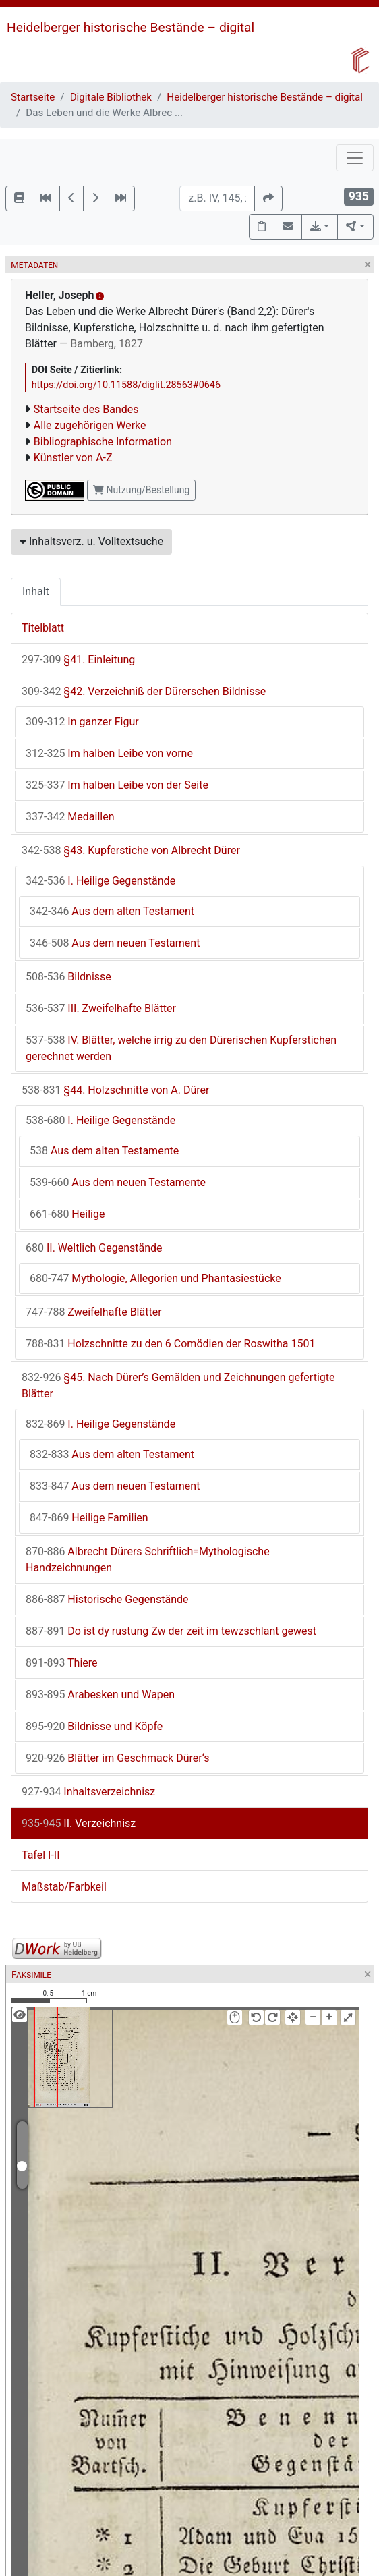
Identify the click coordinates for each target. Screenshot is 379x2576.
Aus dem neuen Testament (115, 942)
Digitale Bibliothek (111, 97)
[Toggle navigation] (355, 157)
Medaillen (70, 816)
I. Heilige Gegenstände (100, 880)
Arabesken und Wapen (100, 1694)
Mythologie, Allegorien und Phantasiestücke (155, 1278)
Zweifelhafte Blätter (94, 1312)
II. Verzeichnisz (79, 1823)
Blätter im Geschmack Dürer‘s (118, 1758)
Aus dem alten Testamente (104, 1150)
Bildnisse (68, 976)
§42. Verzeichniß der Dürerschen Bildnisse (144, 691)
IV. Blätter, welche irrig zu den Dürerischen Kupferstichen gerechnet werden (181, 1048)
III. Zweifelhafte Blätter (101, 1008)
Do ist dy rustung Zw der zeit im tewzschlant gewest (171, 1631)
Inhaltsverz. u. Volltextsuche (91, 541)
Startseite (33, 97)
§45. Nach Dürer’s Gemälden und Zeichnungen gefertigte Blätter (178, 1385)
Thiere (62, 1662)
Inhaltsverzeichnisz (88, 1791)
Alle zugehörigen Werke (90, 425)
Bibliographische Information (103, 441)
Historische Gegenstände (107, 1599)
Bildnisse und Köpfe (94, 1726)
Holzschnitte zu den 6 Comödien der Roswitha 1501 (170, 1343)
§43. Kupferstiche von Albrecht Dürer (131, 850)
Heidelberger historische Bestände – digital (130, 27)
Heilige (67, 1214)
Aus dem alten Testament (112, 911)
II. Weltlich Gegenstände (94, 1247)
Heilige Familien (89, 1517)
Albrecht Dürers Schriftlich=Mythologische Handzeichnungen (148, 1559)
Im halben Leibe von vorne (109, 753)
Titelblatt (43, 627)
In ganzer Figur (82, 721)
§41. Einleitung (78, 659)
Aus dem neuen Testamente (118, 1182)
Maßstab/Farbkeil (64, 1886)
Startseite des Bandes (86, 409)
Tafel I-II (41, 1855)
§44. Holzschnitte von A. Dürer (115, 1090)
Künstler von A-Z (73, 457)
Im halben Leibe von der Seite (117, 785)
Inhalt (35, 591)
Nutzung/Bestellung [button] (141, 489)
